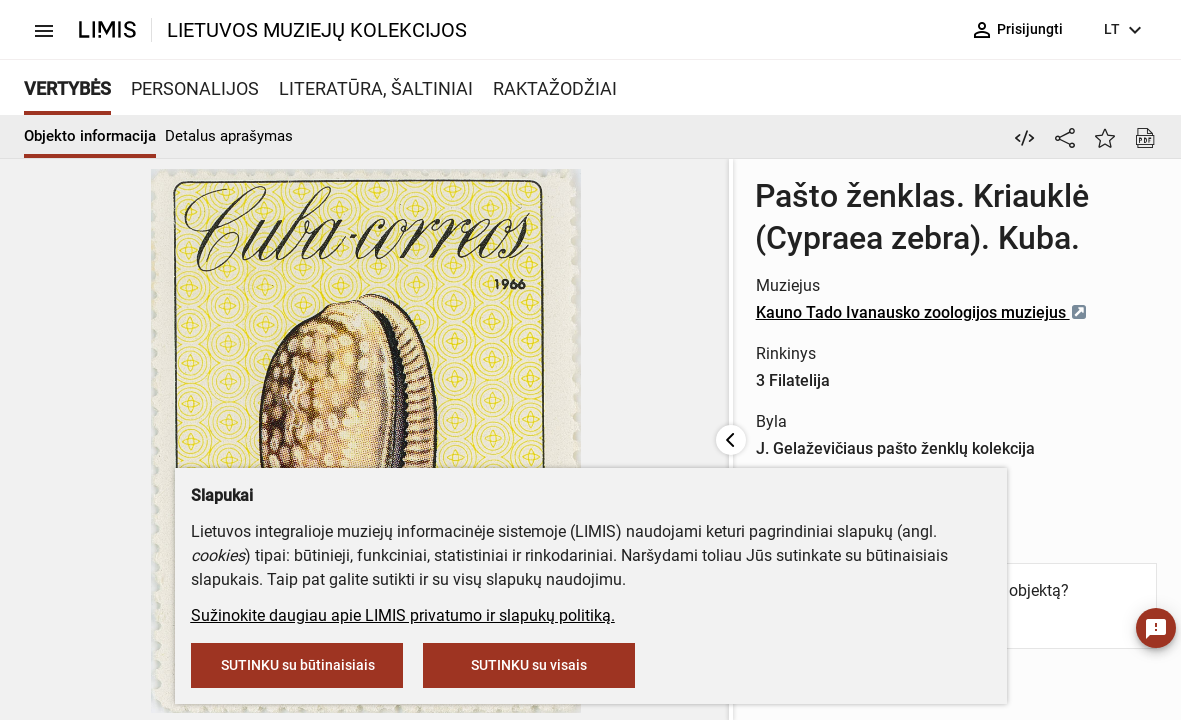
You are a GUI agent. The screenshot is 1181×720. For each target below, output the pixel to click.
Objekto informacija (90, 136)
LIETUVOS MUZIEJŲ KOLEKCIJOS (317, 30)
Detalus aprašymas (229, 136)
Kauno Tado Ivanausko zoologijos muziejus (766, 312)
